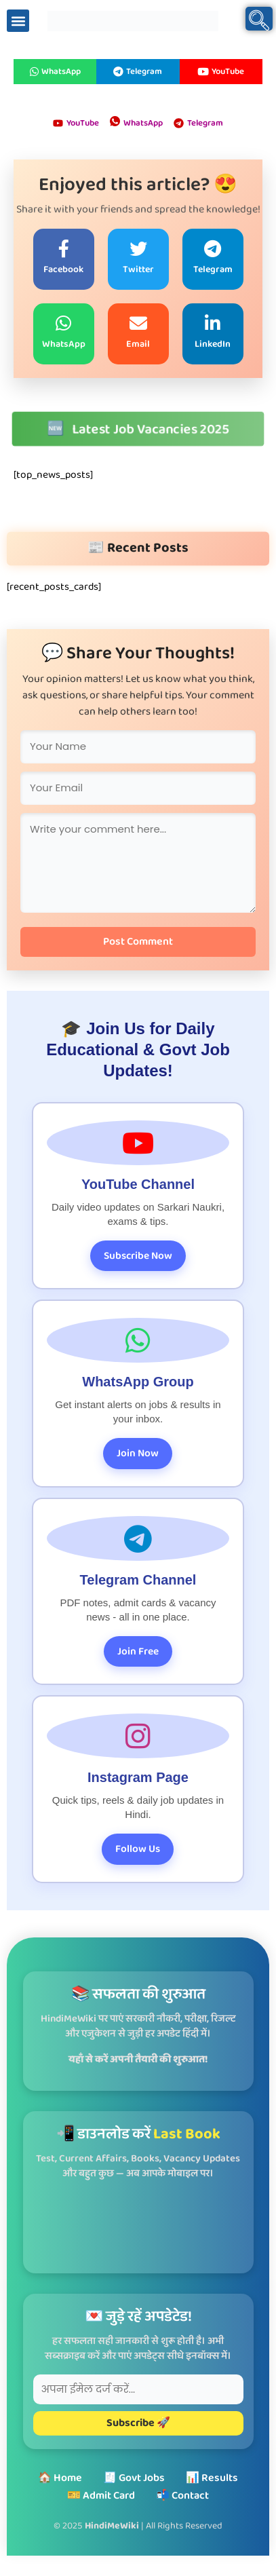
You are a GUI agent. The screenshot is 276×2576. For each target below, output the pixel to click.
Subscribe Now (138, 1255)
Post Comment (138, 941)
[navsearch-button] (259, 19)
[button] (18, 21)
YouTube (220, 71)
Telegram (137, 71)
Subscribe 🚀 (138, 2422)
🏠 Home (60, 2477)
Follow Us (137, 1848)
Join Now (138, 1453)
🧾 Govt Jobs (134, 2477)
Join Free (138, 1651)
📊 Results (212, 2477)
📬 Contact (182, 2495)
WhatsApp (55, 71)
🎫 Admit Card (101, 2495)
